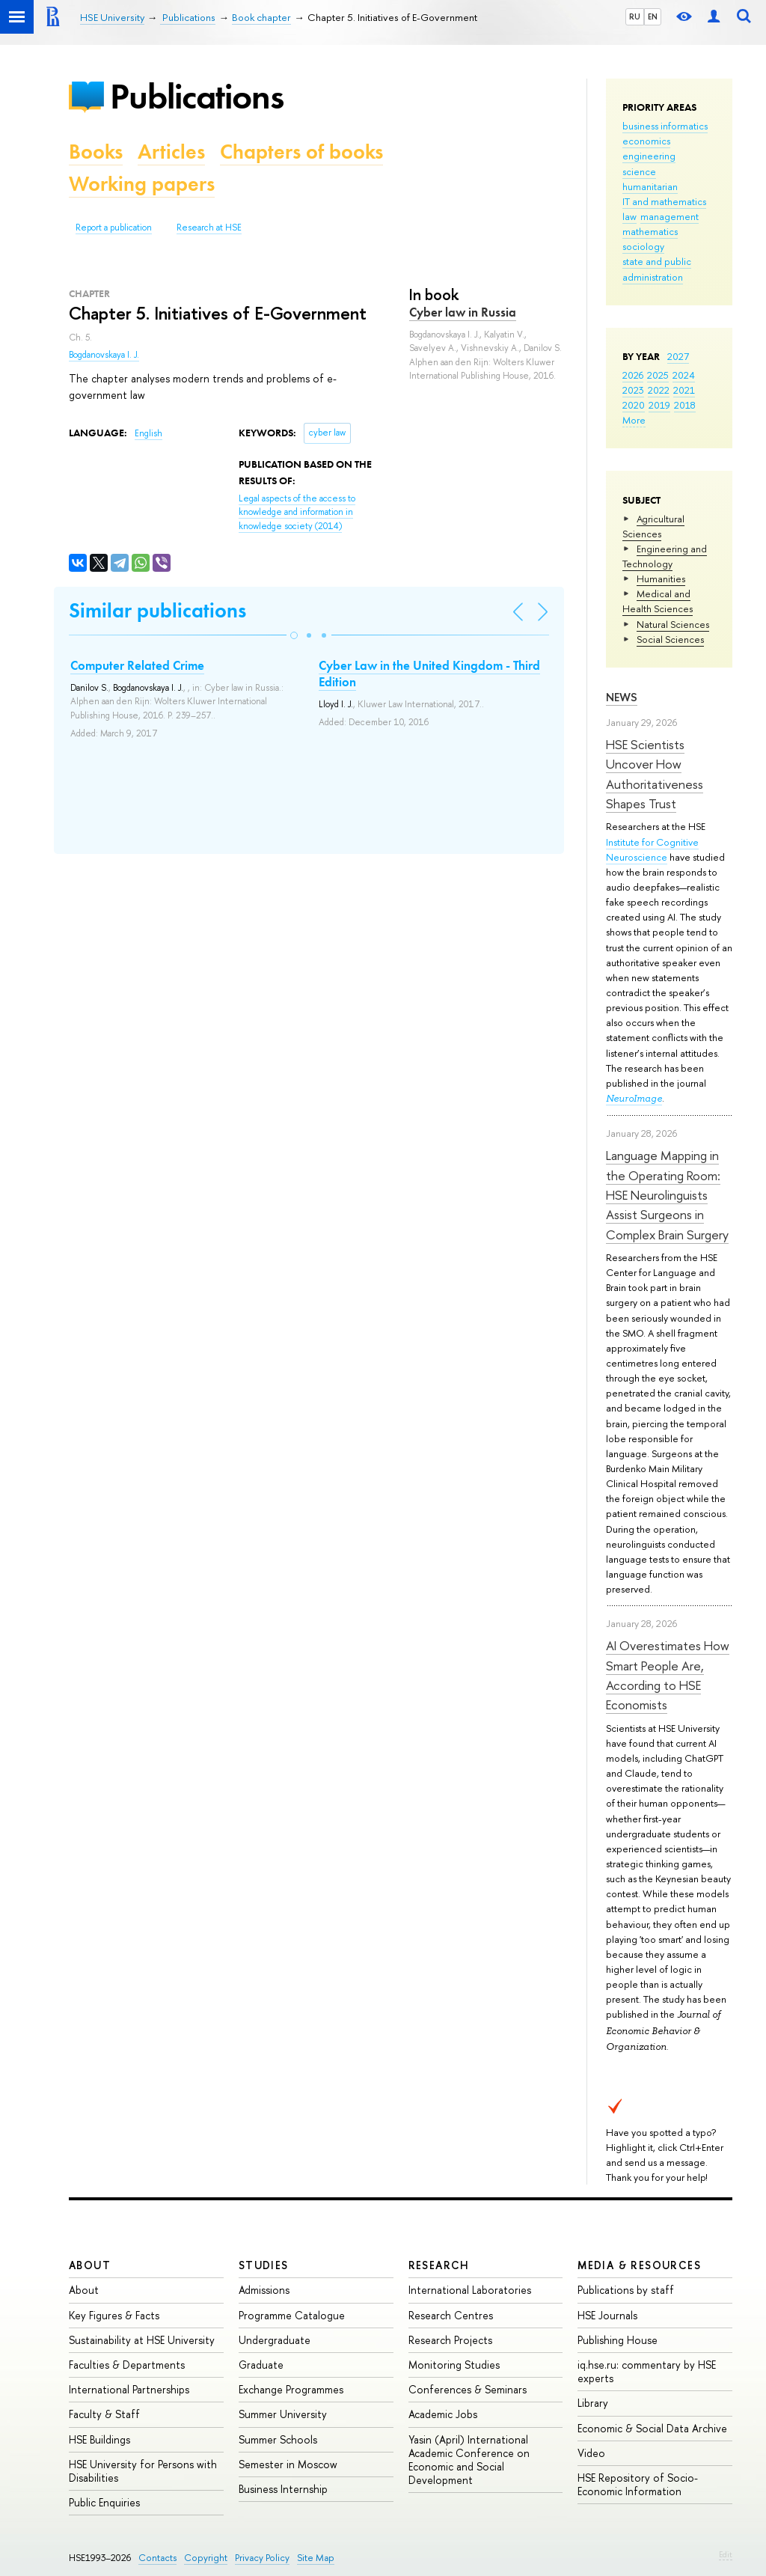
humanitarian (650, 186)
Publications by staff (625, 2290)
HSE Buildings (99, 2439)
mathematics (650, 231)
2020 (633, 405)
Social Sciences (670, 639)
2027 (678, 356)
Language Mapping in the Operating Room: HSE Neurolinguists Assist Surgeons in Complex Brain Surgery (667, 1194)
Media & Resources (639, 2265)
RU (634, 16)
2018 (685, 405)
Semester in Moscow (288, 2464)
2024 (683, 375)
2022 (659, 390)
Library (592, 2403)
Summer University (283, 2414)
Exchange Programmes (291, 2389)
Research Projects (450, 2340)
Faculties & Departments (127, 2364)
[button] (294, 635)
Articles (171, 151)
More (634, 420)
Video (591, 2453)
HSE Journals (607, 2315)
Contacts (157, 2557)
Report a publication (114, 228)
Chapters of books (301, 151)
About (90, 2265)
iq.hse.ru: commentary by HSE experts (646, 2371)
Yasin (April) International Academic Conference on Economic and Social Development (469, 2460)
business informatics (665, 125)
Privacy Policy (262, 2557)
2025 (658, 375)
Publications (197, 96)
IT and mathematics (664, 201)
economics (646, 140)
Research (439, 2265)
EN (653, 16)
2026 (632, 375)
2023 (633, 390)
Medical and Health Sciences (657, 601)
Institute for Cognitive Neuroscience (652, 849)
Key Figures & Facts (114, 2315)
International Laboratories (469, 2290)
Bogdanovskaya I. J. (104, 355)
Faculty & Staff (104, 2414)
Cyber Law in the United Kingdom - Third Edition (429, 673)
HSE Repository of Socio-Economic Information (637, 2484)
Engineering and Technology (664, 556)
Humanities (661, 578)
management (669, 216)
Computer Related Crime (137, 665)
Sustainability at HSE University (142, 2340)
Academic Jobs (442, 2414)
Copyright (205, 2557)
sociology (643, 246)
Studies (264, 2265)
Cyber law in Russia (462, 312)
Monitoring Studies (454, 2364)
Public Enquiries (104, 2502)
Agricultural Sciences (653, 526)
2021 (684, 390)
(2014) (297, 512)
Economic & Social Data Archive (652, 2428)
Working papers (142, 184)
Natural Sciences (673, 624)
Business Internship (283, 2489)
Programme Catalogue (292, 2315)
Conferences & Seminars (467, 2389)
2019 (659, 405)
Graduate (261, 2364)
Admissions (264, 2290)
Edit (725, 2554)
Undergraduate (274, 2340)
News (621, 697)
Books (96, 151)
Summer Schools (278, 2439)
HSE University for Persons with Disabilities (143, 2471)
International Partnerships (129, 2389)
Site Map (315, 2557)
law (629, 216)
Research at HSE (209, 228)
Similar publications (157, 610)
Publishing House (617, 2340)
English (148, 433)
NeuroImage (634, 1098)
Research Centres (450, 2315)
